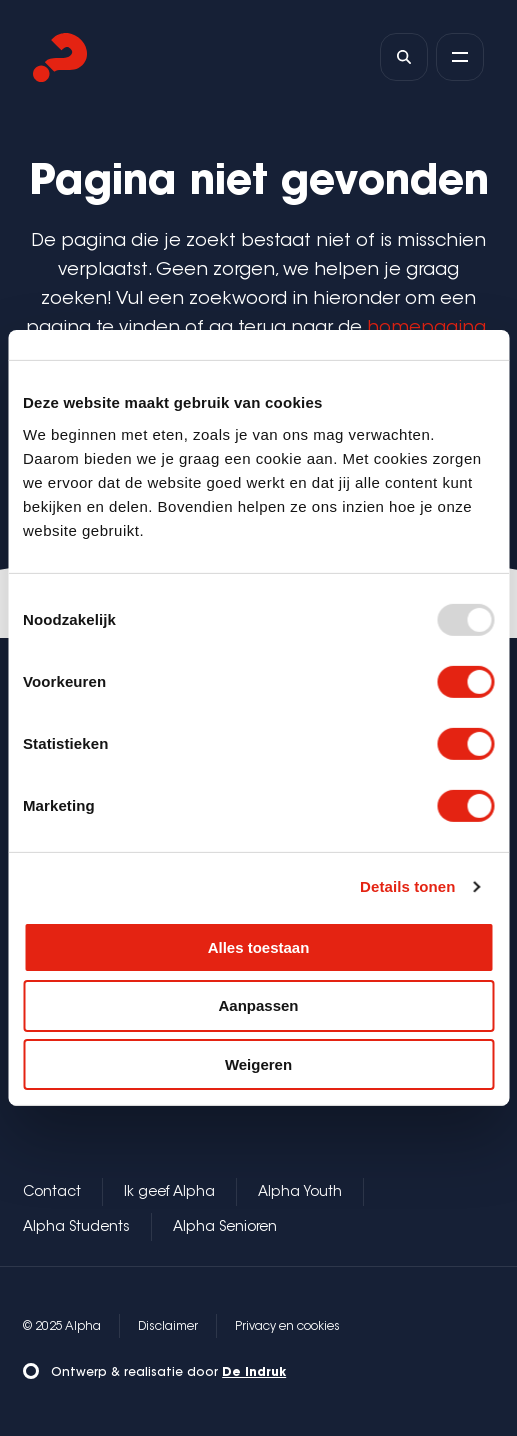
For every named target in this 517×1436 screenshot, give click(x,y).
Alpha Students (76, 1228)
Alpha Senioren (225, 1228)
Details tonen (407, 886)
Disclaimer (168, 1327)
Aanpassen (258, 1005)
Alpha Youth (300, 1193)
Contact (52, 1193)
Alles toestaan (259, 946)
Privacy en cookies (287, 1327)
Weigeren (258, 1064)
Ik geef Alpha (169, 1193)
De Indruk (254, 1373)
